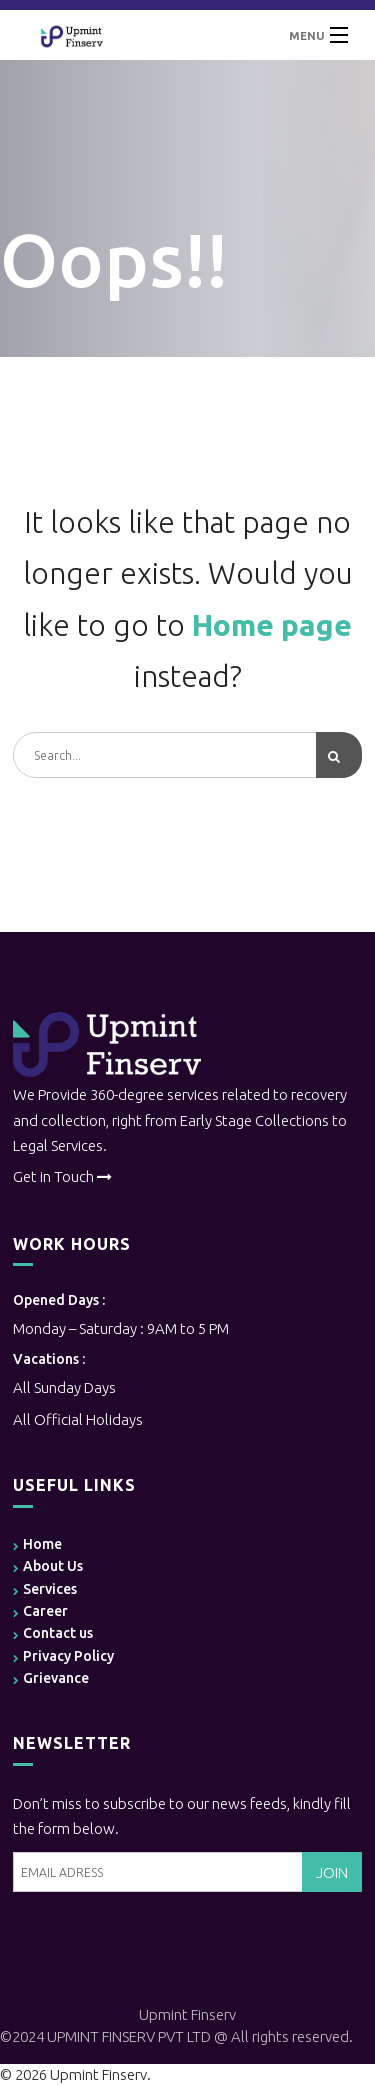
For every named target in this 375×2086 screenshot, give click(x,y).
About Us (53, 1566)
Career (45, 1611)
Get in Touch (53, 1176)
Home (42, 1544)
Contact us (58, 1633)
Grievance (56, 1678)
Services (50, 1589)
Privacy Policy (68, 1656)
